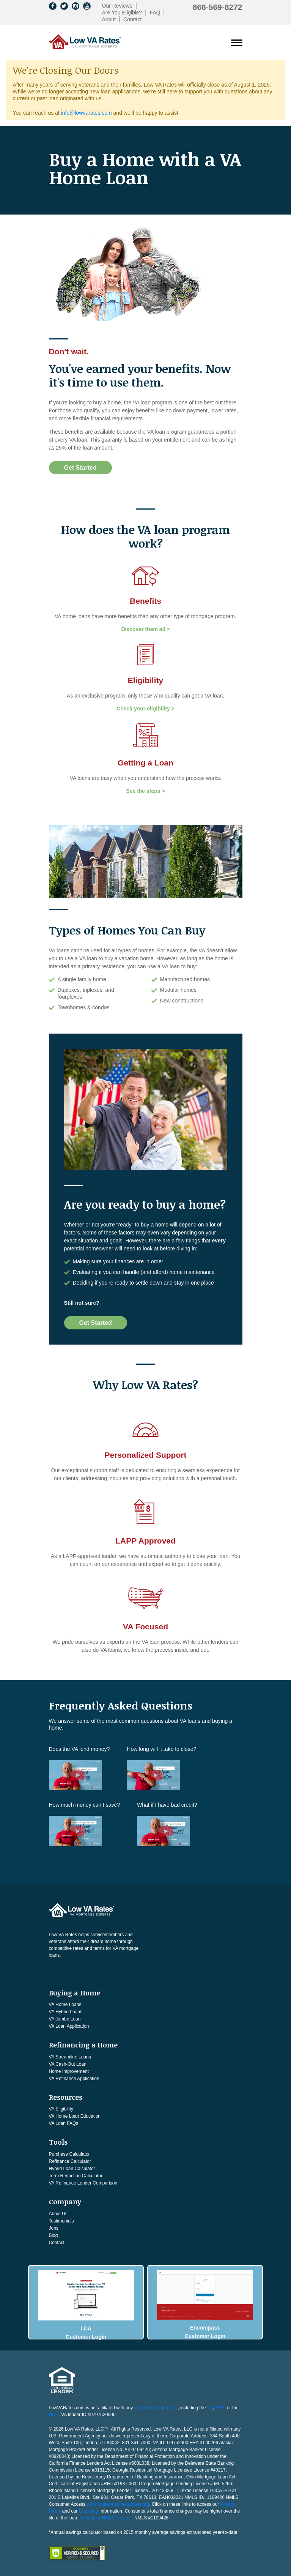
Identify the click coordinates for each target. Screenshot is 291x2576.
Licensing (88, 2508)
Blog (53, 2235)
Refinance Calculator (70, 2161)
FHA (219, 2405)
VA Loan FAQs (64, 2123)
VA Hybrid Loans (66, 2011)
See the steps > (145, 791)
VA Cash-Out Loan (68, 2064)
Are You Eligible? (122, 12)
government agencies (156, 2405)
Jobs (53, 2228)
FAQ (154, 12)
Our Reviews (117, 6)
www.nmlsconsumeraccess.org (118, 2502)
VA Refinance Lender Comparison (83, 2183)
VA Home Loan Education (75, 2116)
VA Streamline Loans (70, 2057)
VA (210, 2405)
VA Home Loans (65, 2004)
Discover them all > (145, 629)
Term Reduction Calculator (75, 2175)
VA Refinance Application (74, 2078)
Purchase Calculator (69, 2154)
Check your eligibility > (145, 709)
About (109, 19)
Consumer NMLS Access (105, 2515)
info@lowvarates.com (86, 113)
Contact (132, 19)
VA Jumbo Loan (65, 2019)
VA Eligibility (61, 2109)
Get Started (80, 467)
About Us (58, 2213)
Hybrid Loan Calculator (72, 2168)
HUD (54, 2412)
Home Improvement (69, 2071)
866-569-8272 (217, 7)
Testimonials (61, 2221)
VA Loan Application (69, 2026)
